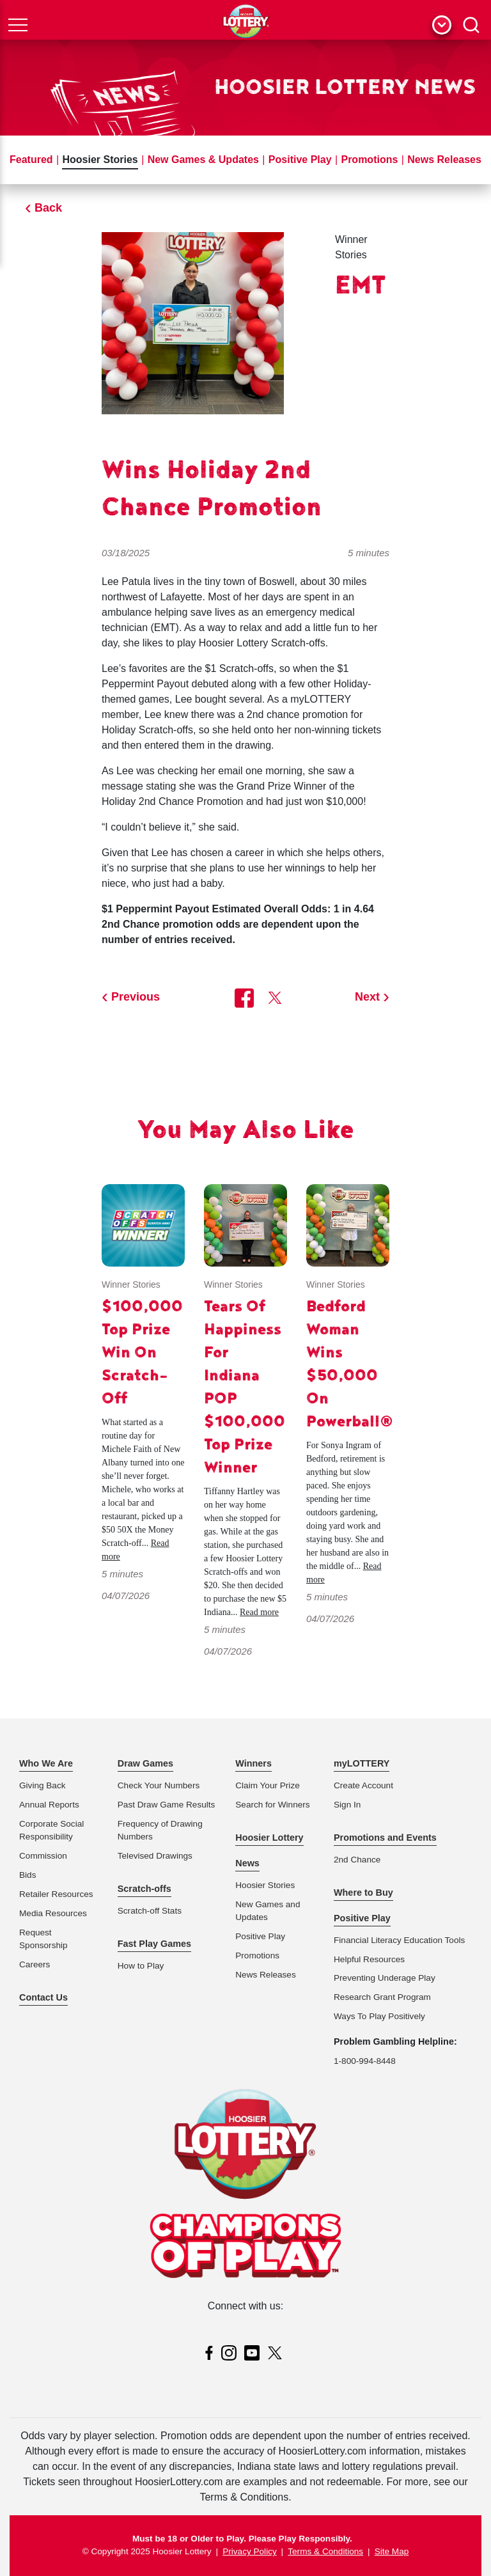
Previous (135, 996)
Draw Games (145, 1763)
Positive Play (300, 159)
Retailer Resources (56, 1894)
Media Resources (53, 1913)
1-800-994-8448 (365, 2061)
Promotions (369, 159)
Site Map (392, 2551)
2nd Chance (357, 1859)
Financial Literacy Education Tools (399, 1940)
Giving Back (42, 1785)
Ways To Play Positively (379, 2016)
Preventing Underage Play (384, 1978)
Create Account (363, 1785)
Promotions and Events (385, 1837)
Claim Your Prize (267, 1785)
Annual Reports (49, 1804)
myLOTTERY (361, 1763)
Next (367, 996)
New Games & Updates (203, 159)
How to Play (141, 1966)
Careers (34, 1964)
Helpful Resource (367, 1959)
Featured (31, 159)
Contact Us (43, 1997)
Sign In (347, 1804)
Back (48, 207)
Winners (253, 1763)
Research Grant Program (382, 1997)
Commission (43, 1856)
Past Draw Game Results (166, 1804)
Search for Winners (272, 1804)
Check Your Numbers (158, 1785)
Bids (27, 1875)
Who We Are (46, 1763)
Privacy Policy (249, 2551)
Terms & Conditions (325, 2551)
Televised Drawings (155, 1856)
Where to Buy (363, 1892)
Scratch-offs (144, 1889)
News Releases (444, 159)
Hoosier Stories (99, 159)
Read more (259, 1612)
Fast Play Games (154, 1944)
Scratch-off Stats (150, 1911)
